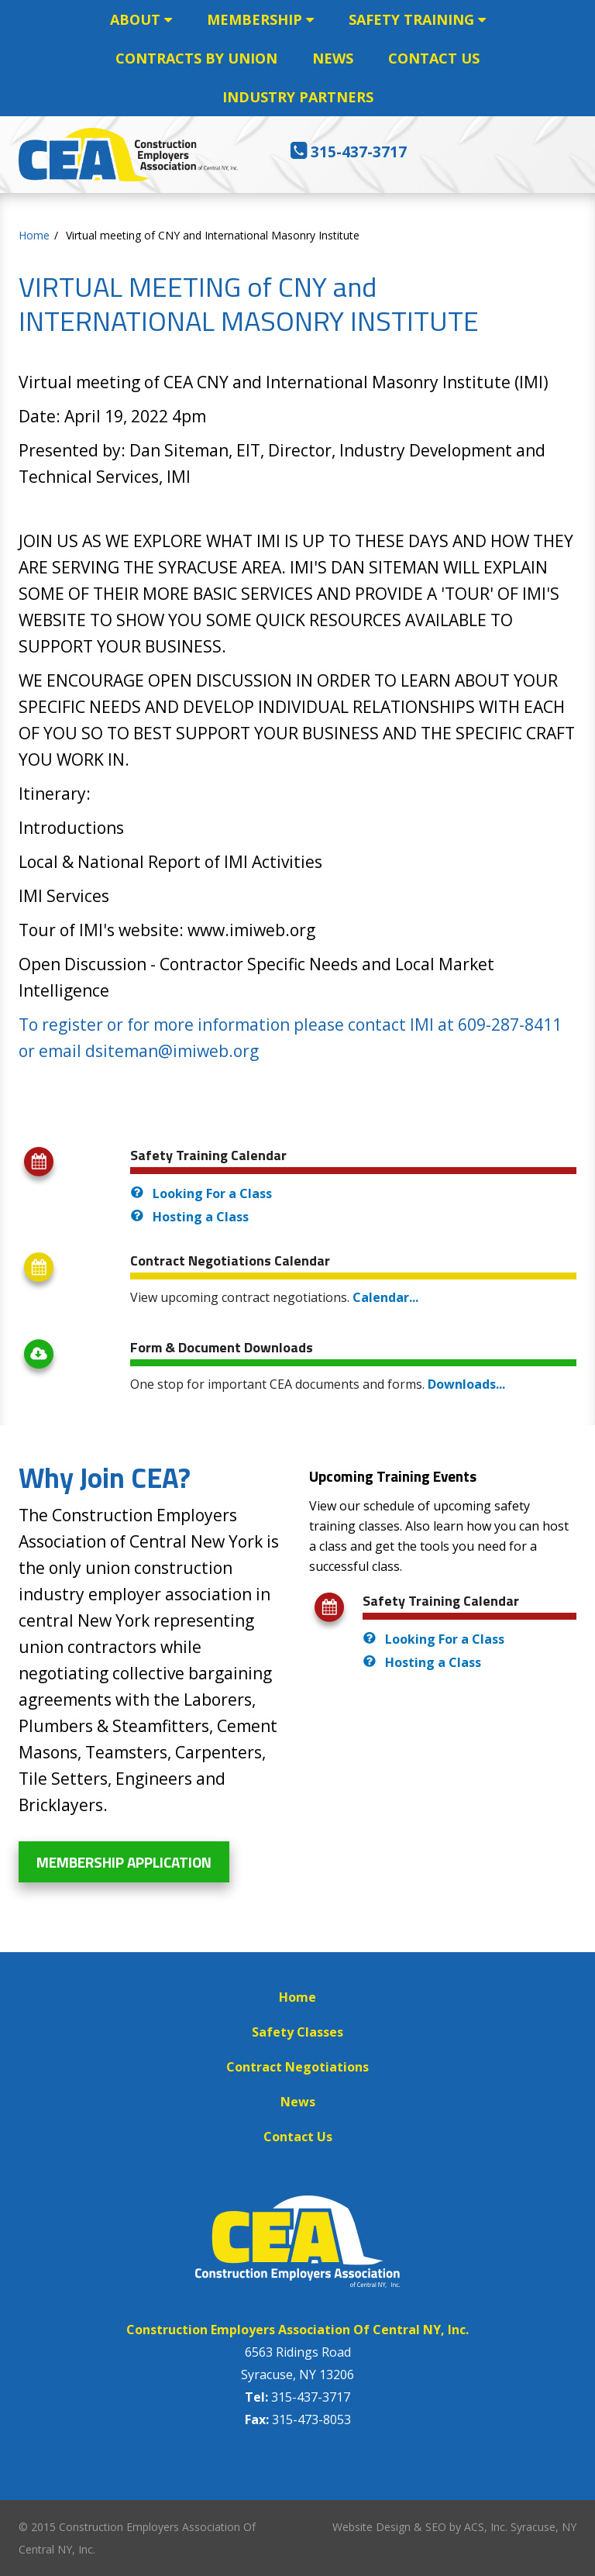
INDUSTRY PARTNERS (297, 97)
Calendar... (385, 1297)
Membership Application (124, 1862)
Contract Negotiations (297, 2066)
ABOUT (141, 19)
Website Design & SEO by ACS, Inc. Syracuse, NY (454, 2526)
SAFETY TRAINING (417, 19)
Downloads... (466, 1384)
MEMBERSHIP (260, 19)
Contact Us (297, 2136)
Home (297, 1997)
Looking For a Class (212, 1193)
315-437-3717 (359, 152)
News (297, 2101)
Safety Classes (297, 2031)
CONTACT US (434, 58)
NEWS (332, 58)
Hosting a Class (201, 1216)
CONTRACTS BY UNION (196, 58)
